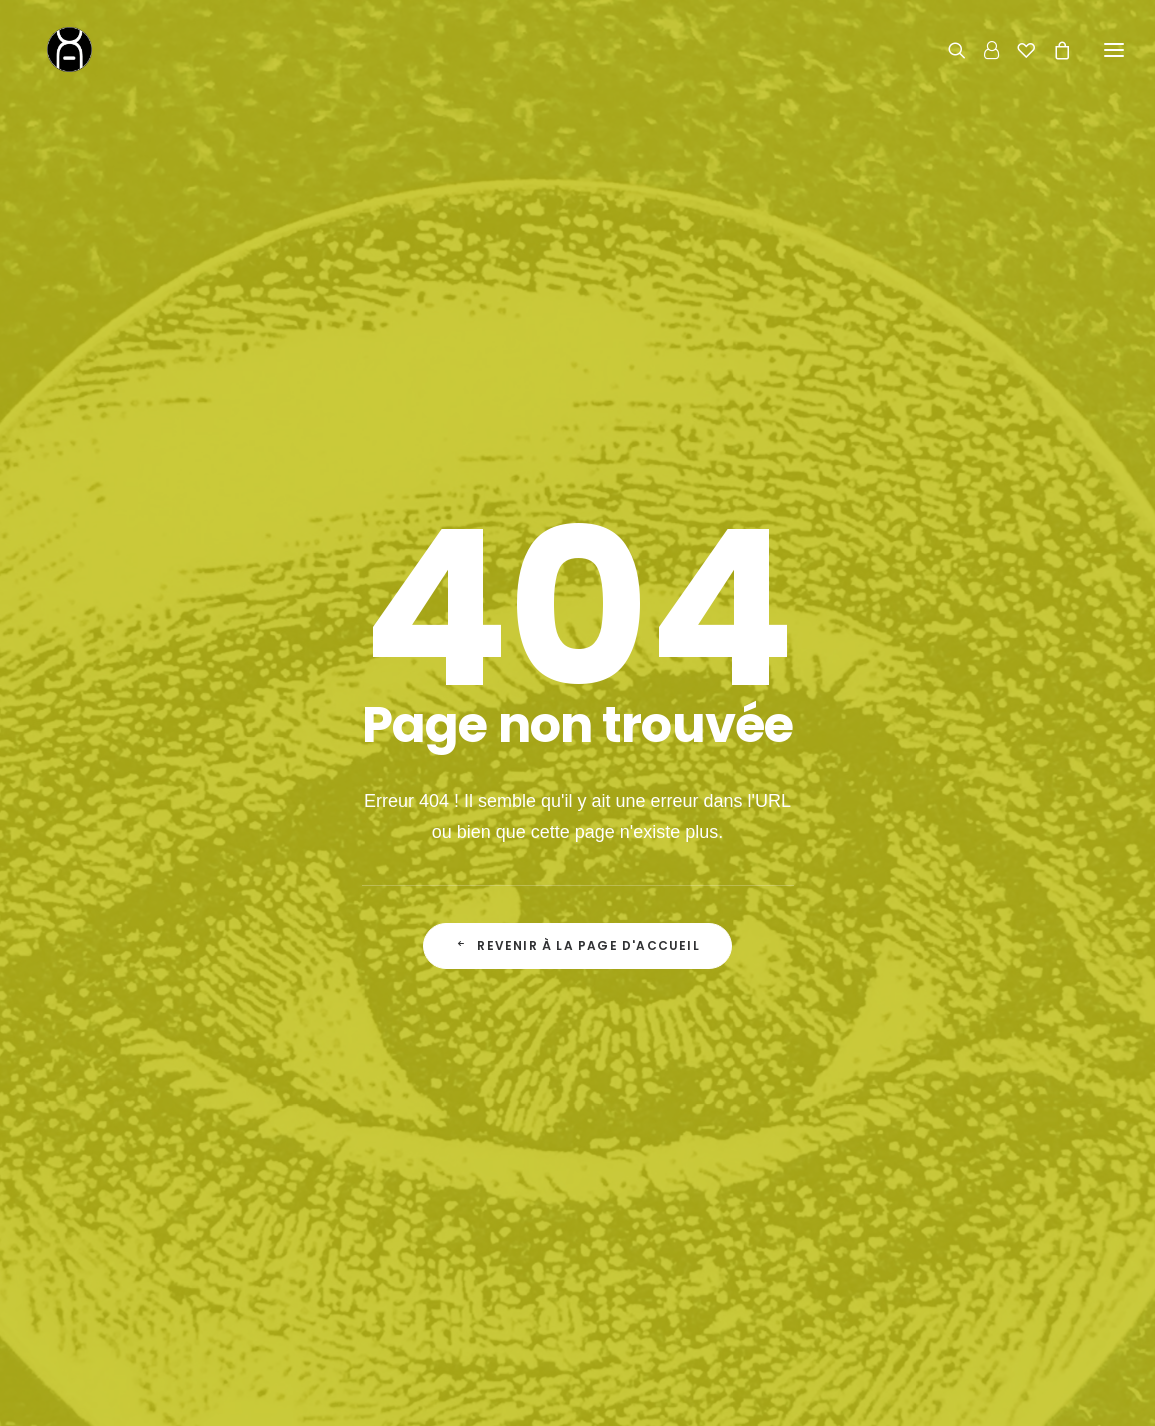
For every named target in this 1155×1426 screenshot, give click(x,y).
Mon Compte (676, 1220)
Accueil (366, 1158)
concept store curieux (597, 1393)
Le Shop (661, 1158)
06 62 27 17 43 (961, 1210)
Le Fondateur (386, 1220)
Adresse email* (655, 807)
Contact (908, 1114)
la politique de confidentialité (791, 887)
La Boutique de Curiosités (428, 1189)
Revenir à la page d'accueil (577, 592)
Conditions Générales (705, 1252)
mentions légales (738, 1393)
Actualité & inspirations (418, 1252)
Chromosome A (459, 1393)
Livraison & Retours (698, 1189)
